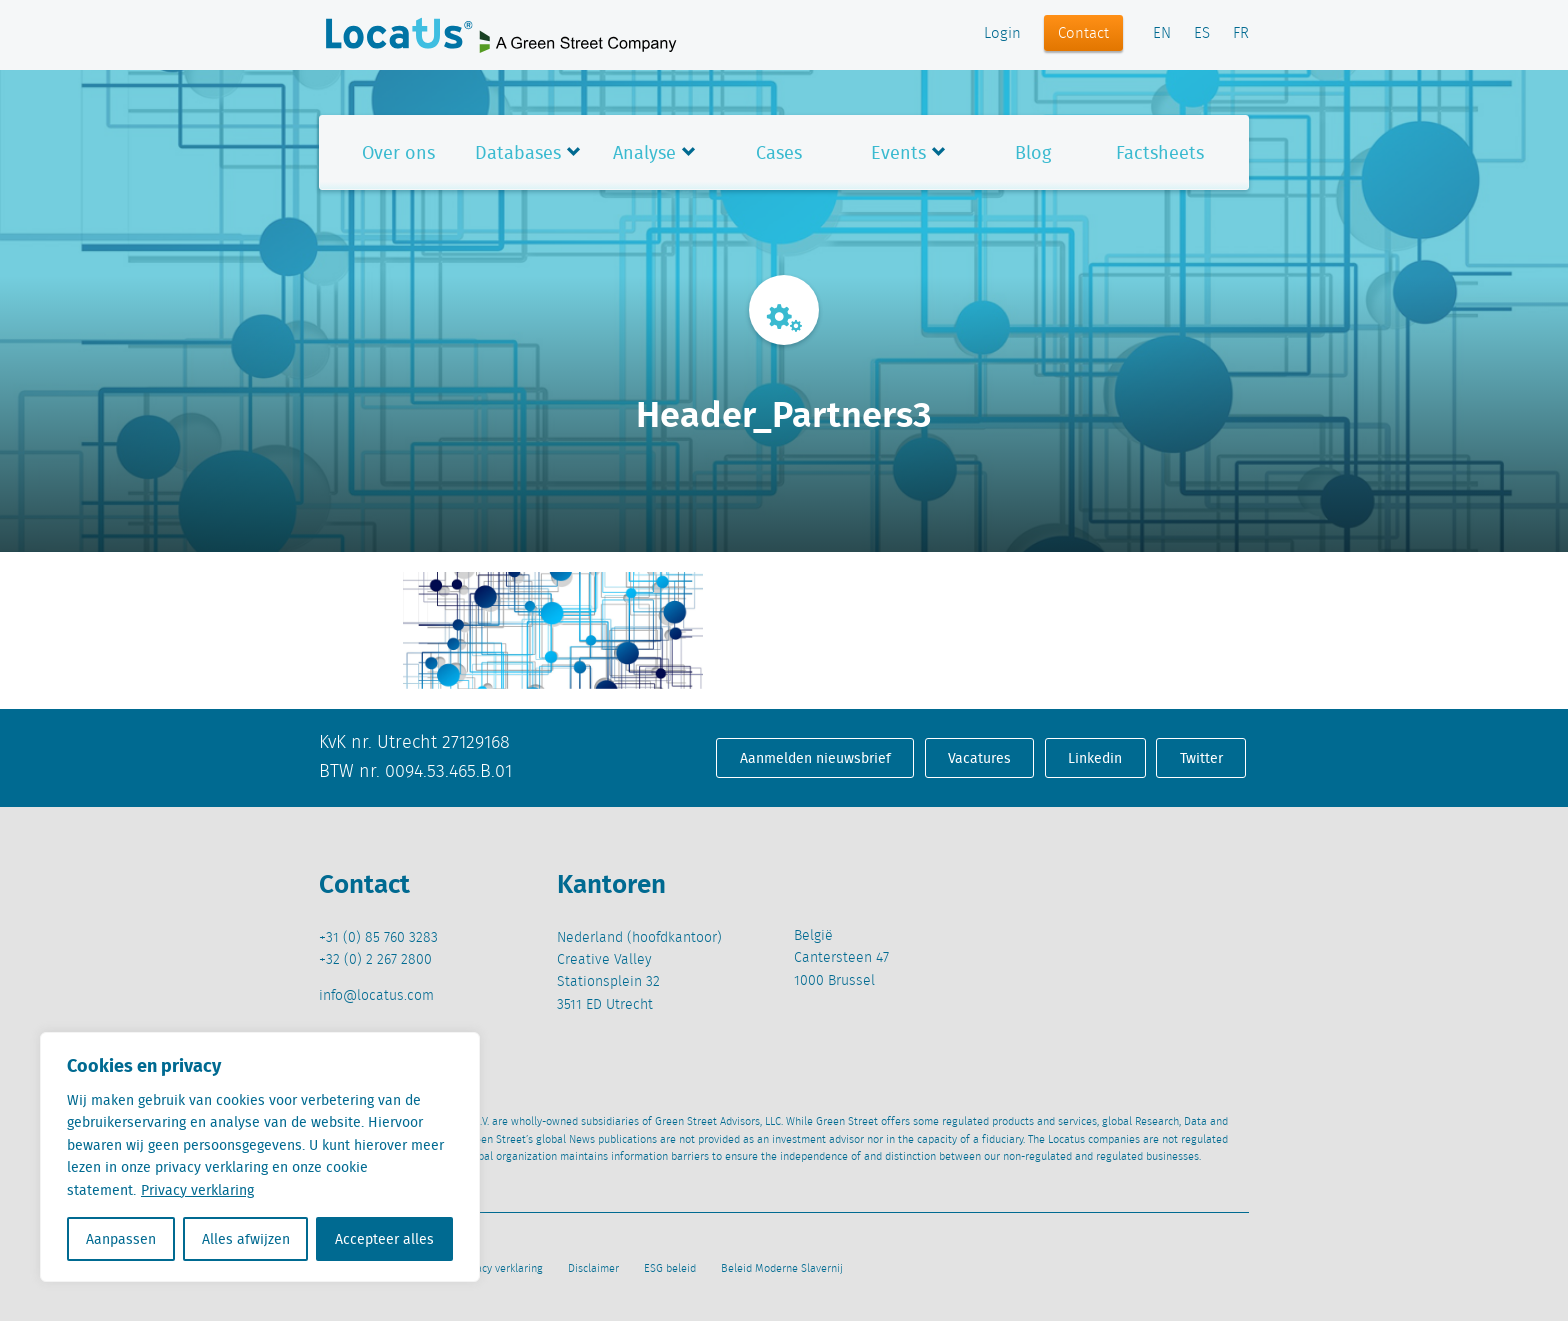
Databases (518, 152)
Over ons (398, 152)
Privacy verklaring (197, 1190)
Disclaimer (593, 1269)
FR (1241, 34)
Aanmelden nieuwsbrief (815, 758)
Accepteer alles (384, 1239)
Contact (1083, 34)
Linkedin (1095, 758)
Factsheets (1160, 152)
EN (1162, 34)
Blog (1033, 152)
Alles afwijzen (246, 1239)
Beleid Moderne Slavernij (782, 1269)
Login (1002, 34)
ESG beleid (670, 1269)
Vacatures (979, 758)
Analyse (644, 152)
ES (1202, 34)
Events (898, 152)
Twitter (1201, 758)
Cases (779, 152)
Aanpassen (121, 1239)
